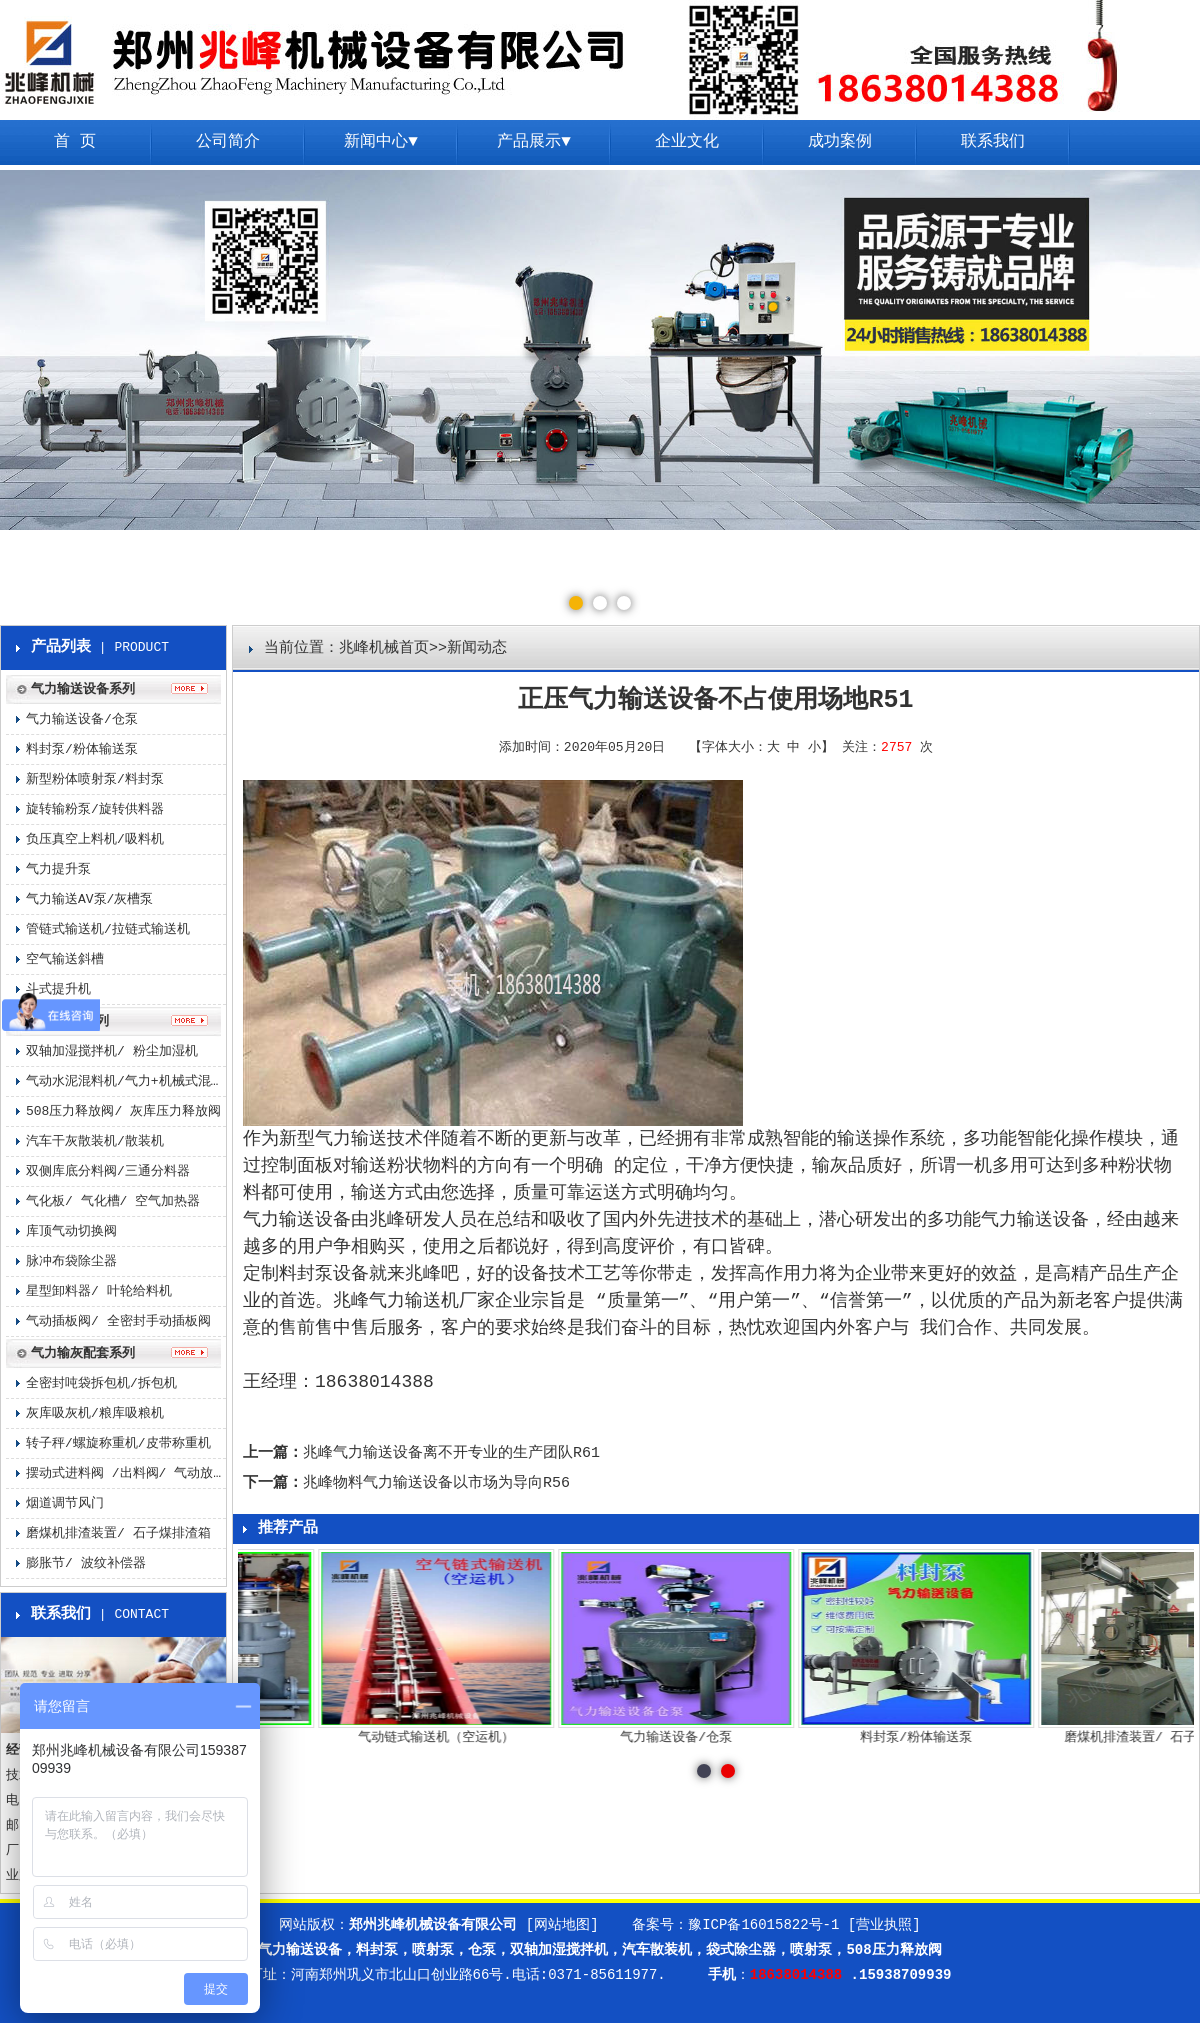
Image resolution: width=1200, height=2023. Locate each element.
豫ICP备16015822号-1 (763, 1925)
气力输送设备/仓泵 (82, 719)
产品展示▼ (534, 142)
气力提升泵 (58, 869)
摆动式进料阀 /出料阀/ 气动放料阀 (126, 1473)
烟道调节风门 (65, 1503)
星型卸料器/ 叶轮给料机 (99, 1291)
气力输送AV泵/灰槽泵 (89, 899)
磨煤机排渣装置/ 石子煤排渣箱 (118, 1533)
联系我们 (993, 142)
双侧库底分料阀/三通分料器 (108, 1171)
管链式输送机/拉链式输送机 (108, 929)
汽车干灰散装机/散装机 (95, 1141)
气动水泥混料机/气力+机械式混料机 (126, 1081)
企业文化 (687, 142)
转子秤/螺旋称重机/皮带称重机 (118, 1443)
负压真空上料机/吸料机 (95, 839)
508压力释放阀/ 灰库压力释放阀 (123, 1111)
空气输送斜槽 (65, 959)
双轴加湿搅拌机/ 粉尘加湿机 (112, 1051)
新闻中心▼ (381, 142)
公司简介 (228, 142)
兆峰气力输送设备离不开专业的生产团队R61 (451, 1453)
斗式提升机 (58, 989)
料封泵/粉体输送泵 (82, 749)
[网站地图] (562, 1925)
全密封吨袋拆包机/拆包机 (101, 1383)
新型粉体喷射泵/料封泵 (95, 779)
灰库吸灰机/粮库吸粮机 (95, 1413)
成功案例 (840, 142)
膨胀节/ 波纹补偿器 (86, 1563)
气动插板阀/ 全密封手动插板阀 (118, 1321)
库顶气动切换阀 (71, 1231)
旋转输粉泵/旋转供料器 (95, 809)
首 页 (75, 142)
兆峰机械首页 (384, 648)
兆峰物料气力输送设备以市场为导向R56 (436, 1483)
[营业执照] (884, 1925)
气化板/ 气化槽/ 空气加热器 (113, 1201)
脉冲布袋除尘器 (71, 1261)
